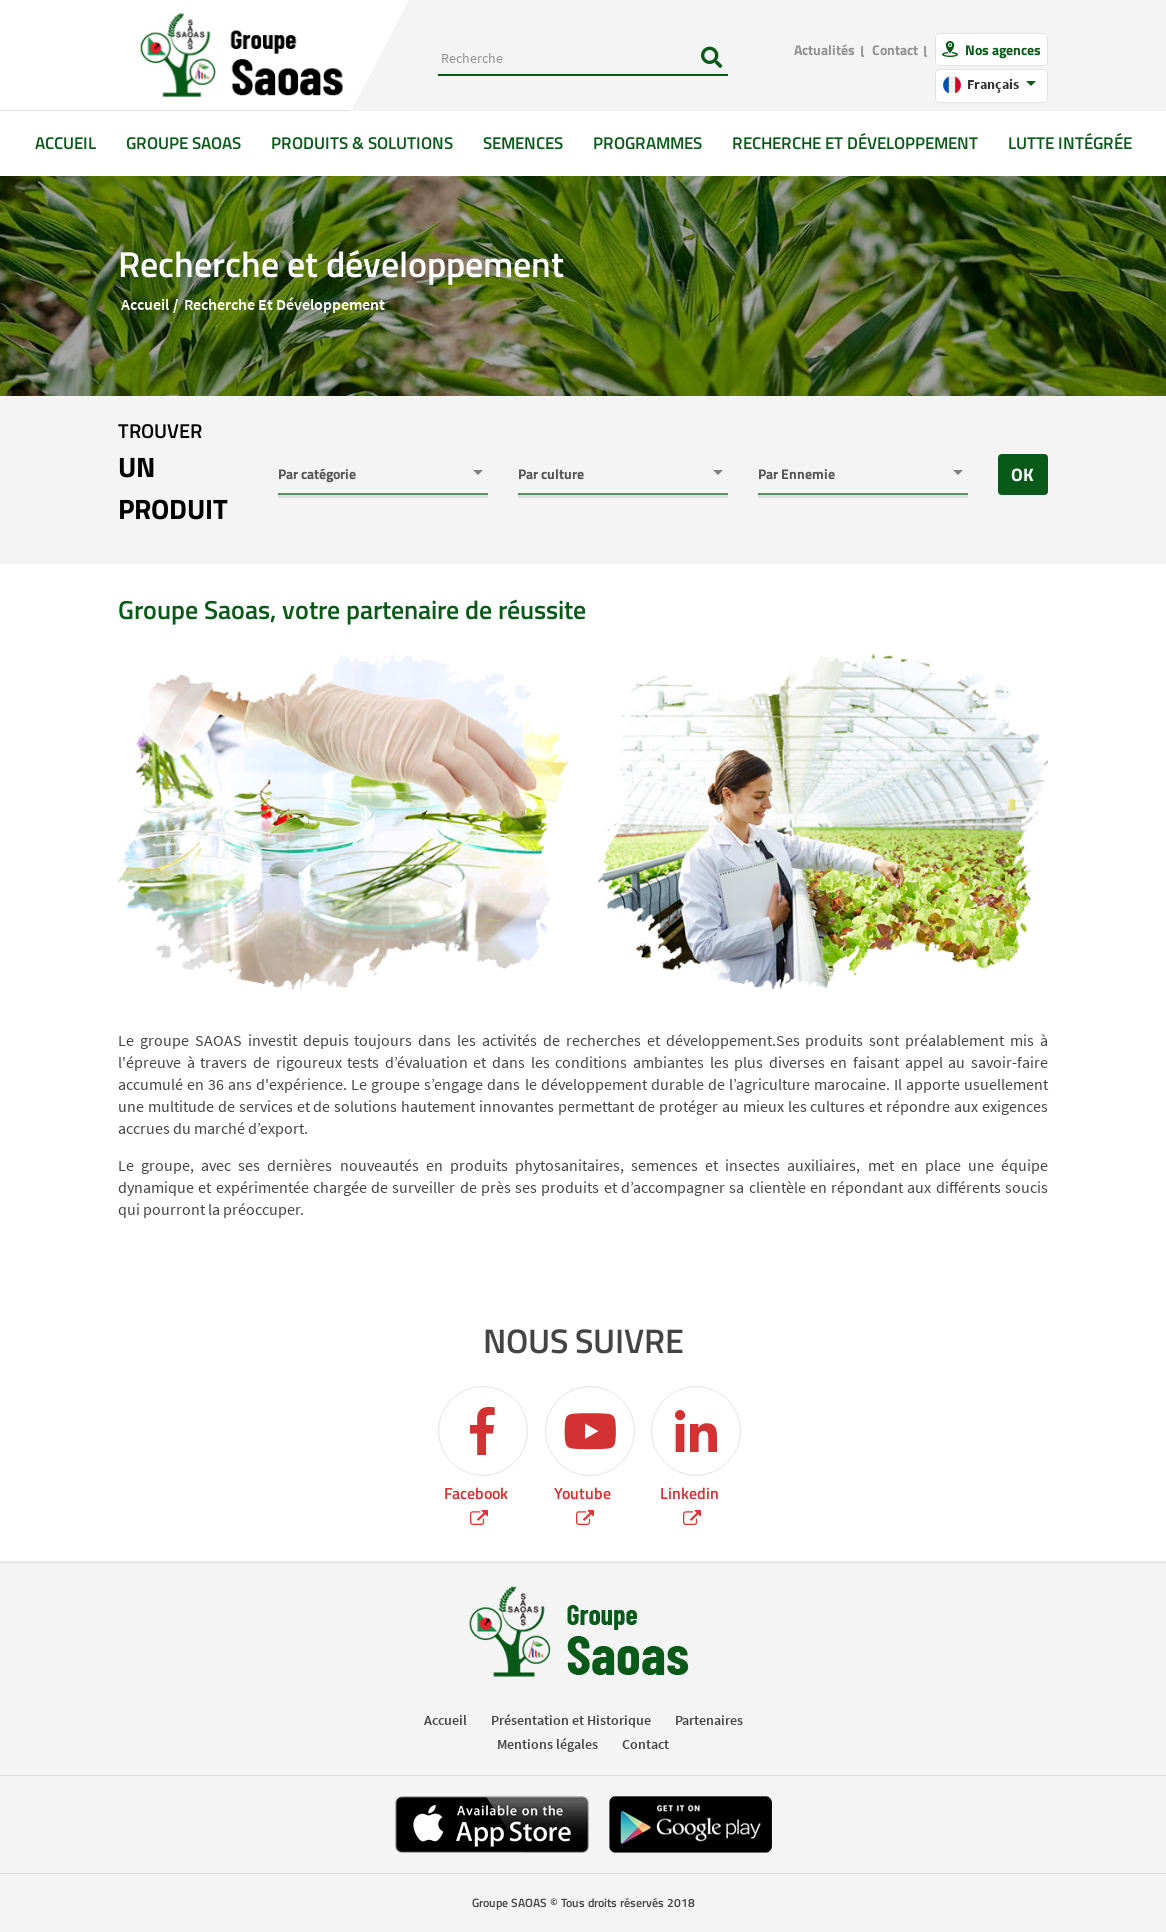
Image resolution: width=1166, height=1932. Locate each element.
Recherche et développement (855, 143)
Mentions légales (547, 1744)
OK (1022, 474)
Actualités (824, 49)
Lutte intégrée (1070, 143)
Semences (523, 143)
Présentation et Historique (571, 1720)
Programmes (647, 143)
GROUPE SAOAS (183, 143)
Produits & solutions (362, 143)
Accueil (73, 142)
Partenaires (709, 1720)
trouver (183, 473)
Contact (895, 49)
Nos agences (1001, 49)
